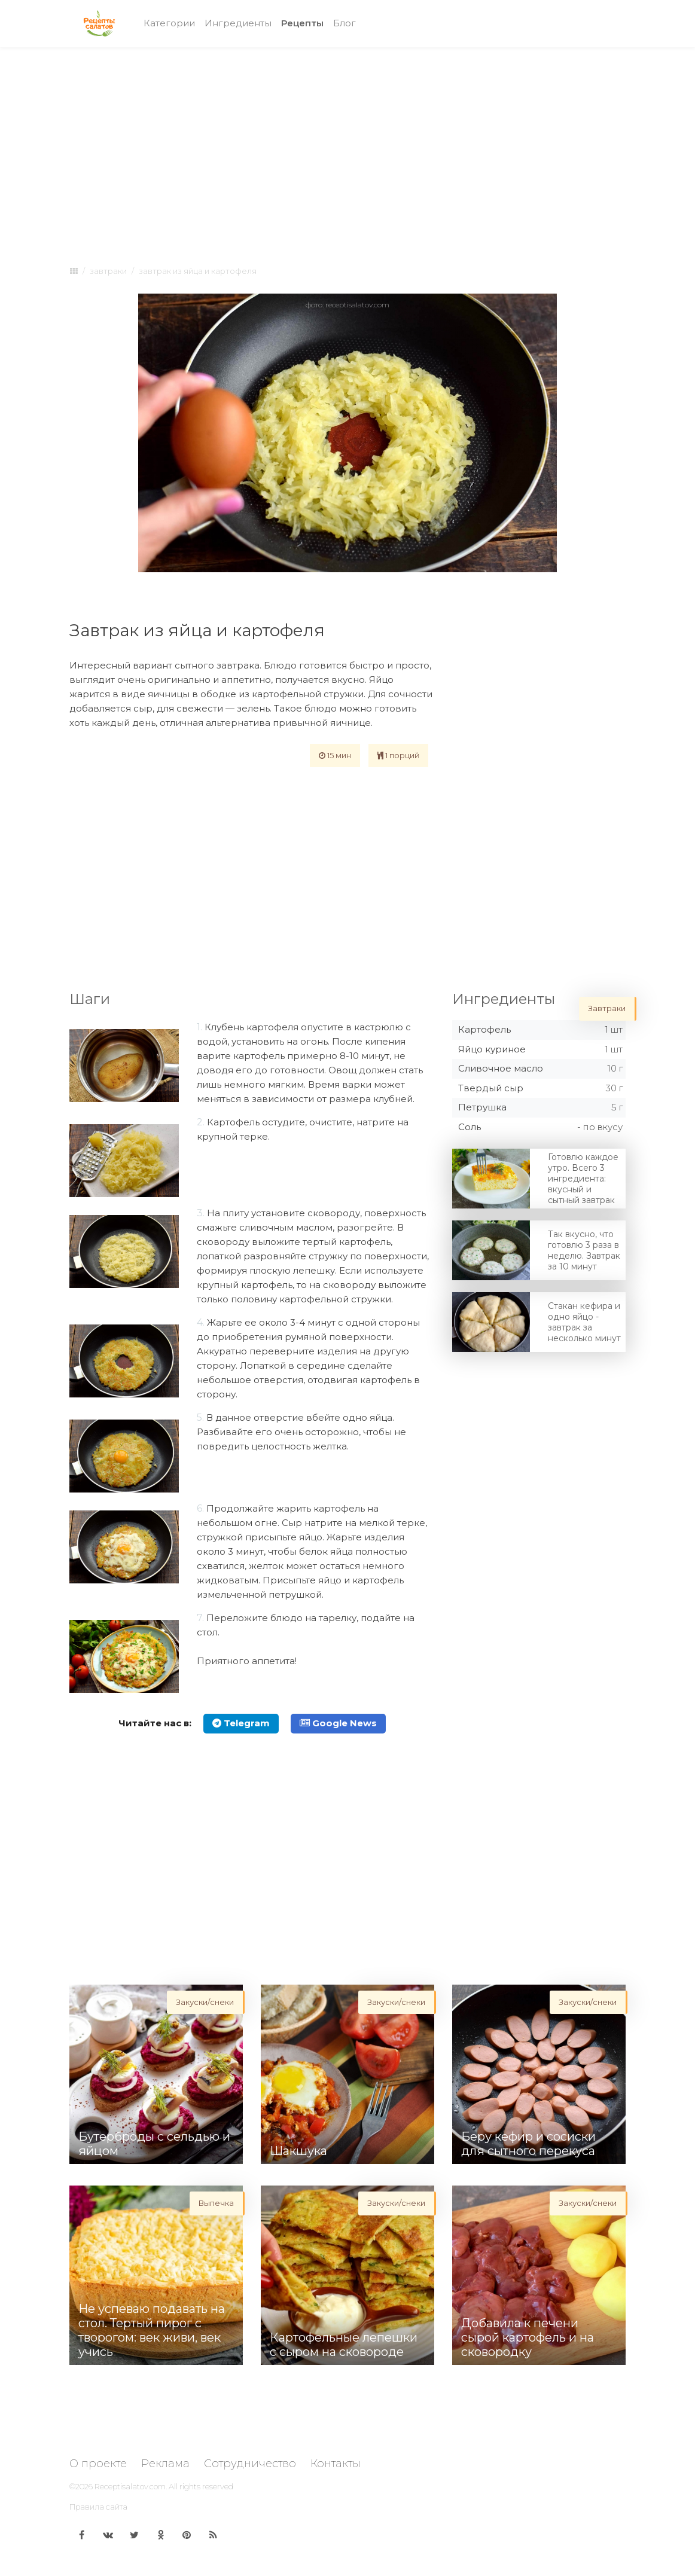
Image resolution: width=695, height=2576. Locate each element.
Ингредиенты (238, 23)
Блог (344, 23)
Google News (338, 1723)
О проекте (98, 2463)
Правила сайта (98, 2506)
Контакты (335, 2463)
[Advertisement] (347, 144)
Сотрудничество (250, 2463)
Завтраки (108, 271)
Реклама (165, 2463)
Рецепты (304, 22)
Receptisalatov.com (130, 2486)
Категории (169, 23)
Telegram (241, 1723)
